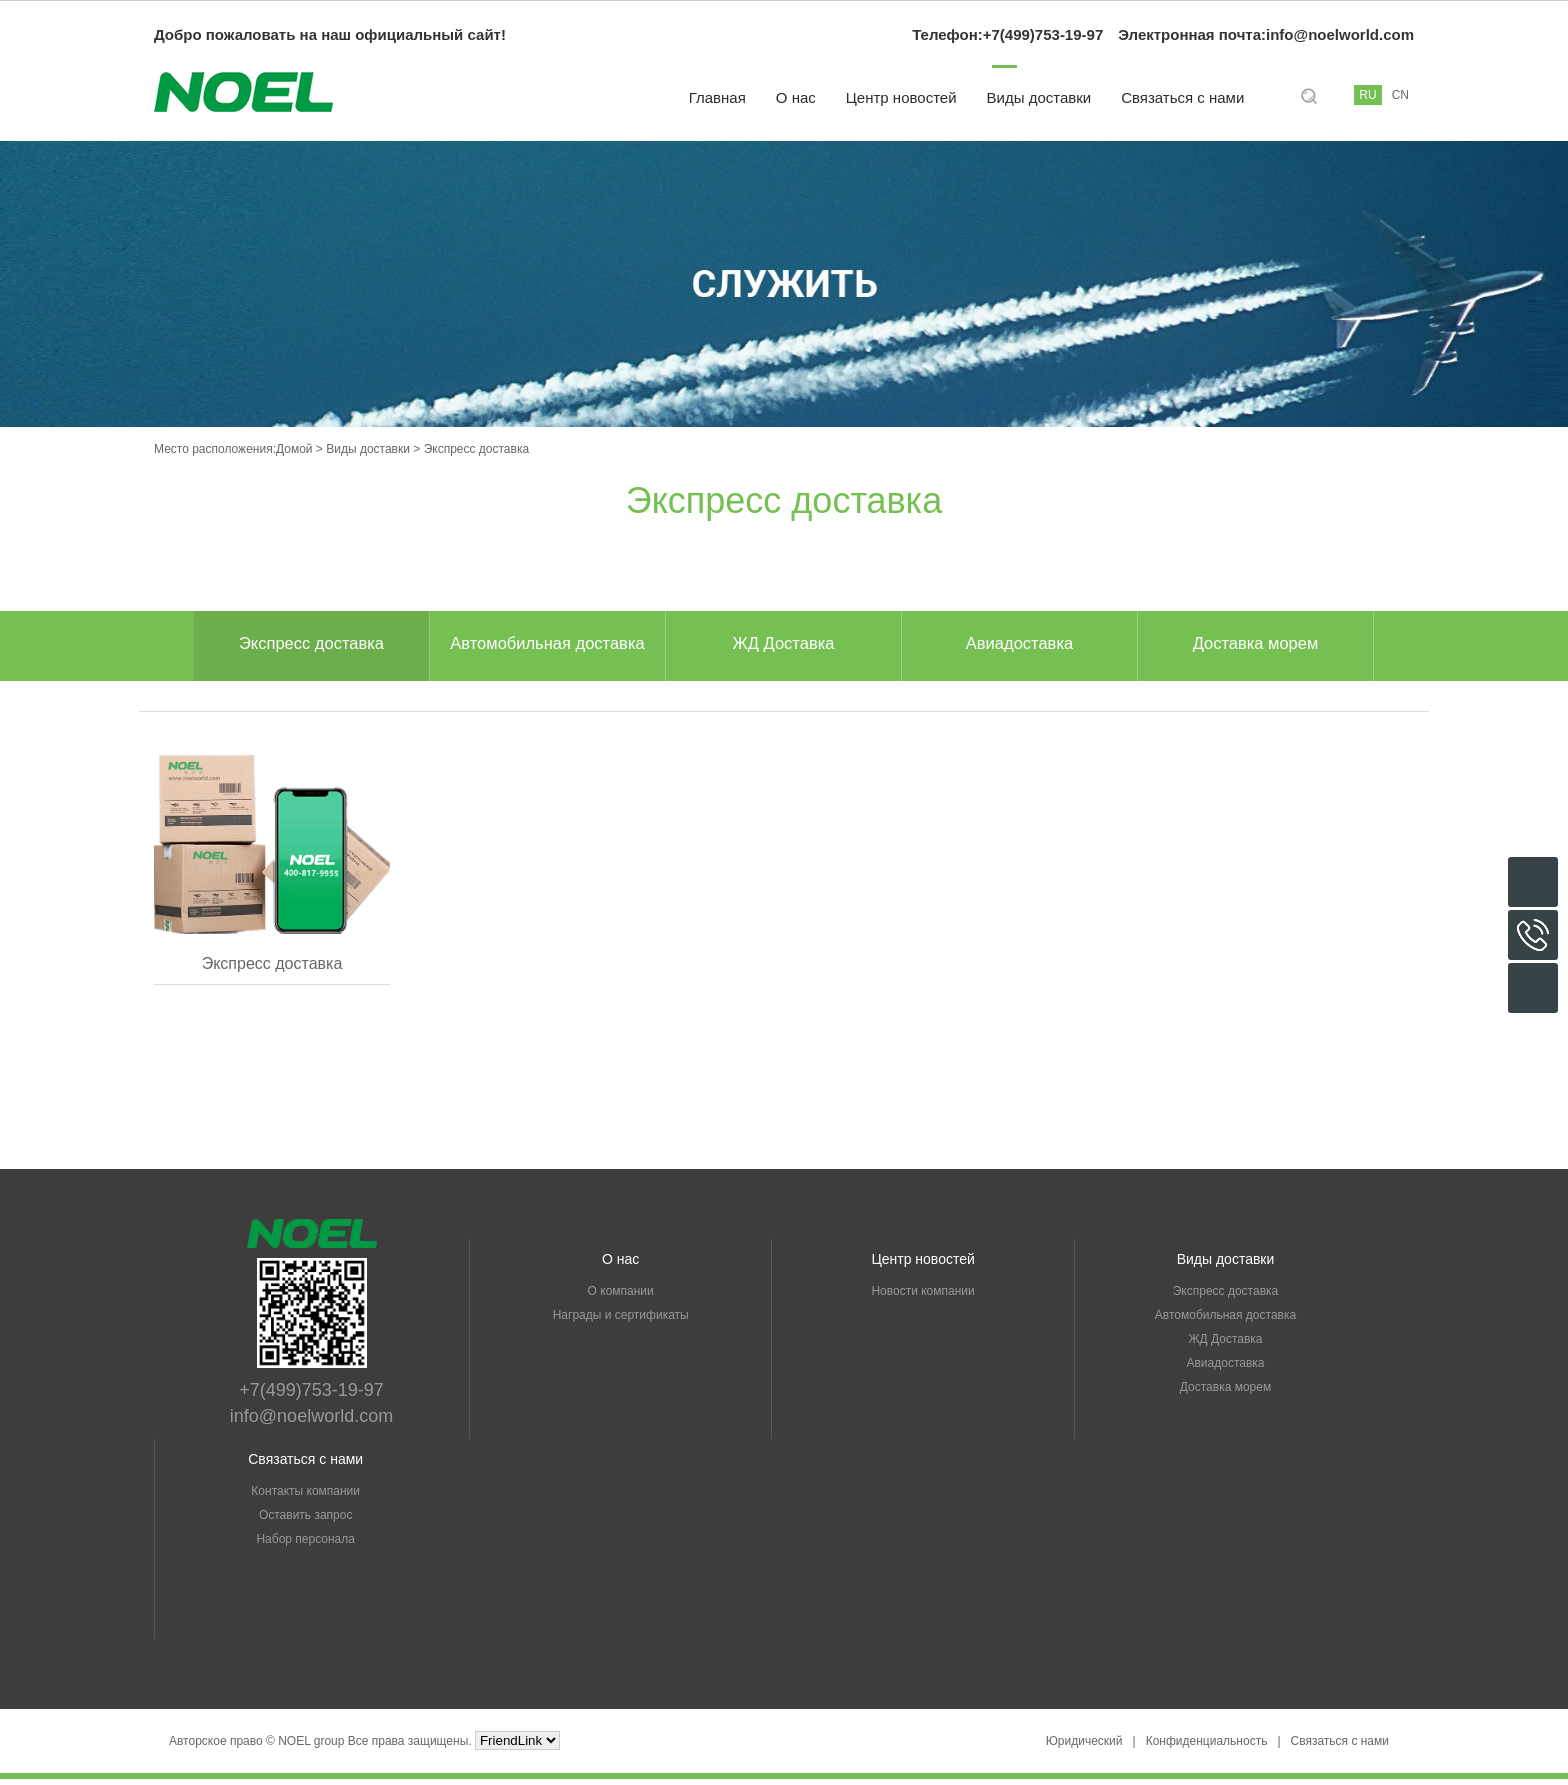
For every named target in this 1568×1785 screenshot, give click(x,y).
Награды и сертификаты (621, 1321)
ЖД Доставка (783, 645)
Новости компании (922, 1297)
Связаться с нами (1182, 97)
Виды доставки (1039, 97)
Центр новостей (901, 97)
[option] (312, 646)
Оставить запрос (306, 1521)
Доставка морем (1255, 645)
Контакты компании (305, 1497)
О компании (621, 1297)
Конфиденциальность (1207, 1747)
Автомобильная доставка (547, 645)
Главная (717, 97)
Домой (294, 449)
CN (1400, 95)
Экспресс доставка (311, 645)
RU (1367, 95)
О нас (796, 97)
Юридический (1084, 1747)
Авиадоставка (1019, 645)
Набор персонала (305, 1545)
